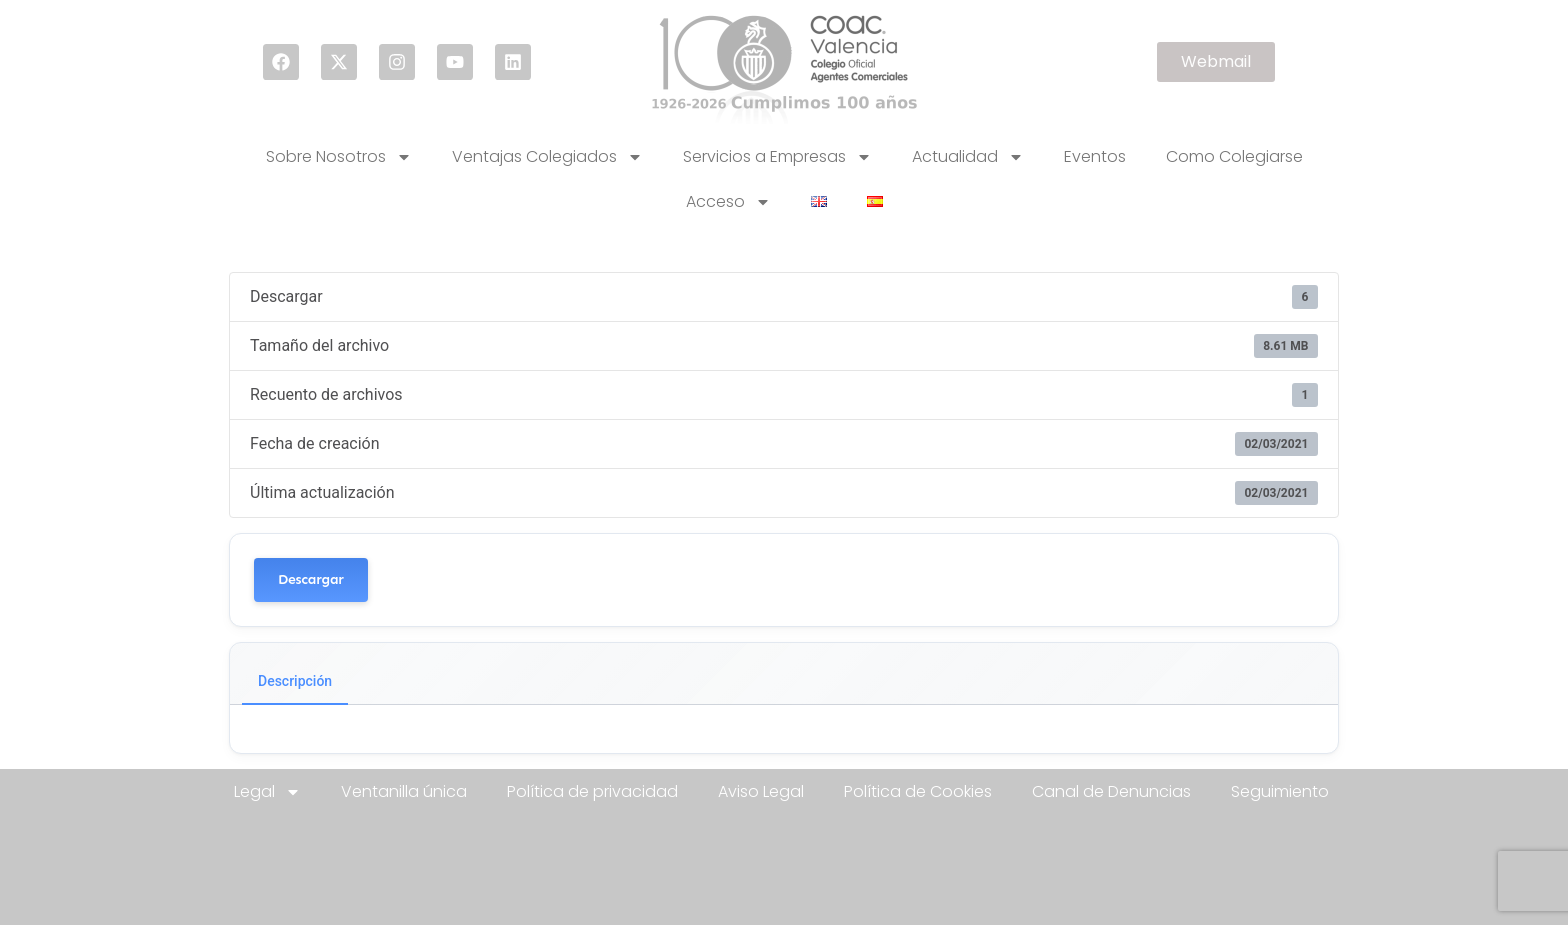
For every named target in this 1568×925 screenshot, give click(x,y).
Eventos (1095, 156)
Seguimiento (1280, 791)
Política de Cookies (918, 791)
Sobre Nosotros (339, 157)
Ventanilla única (404, 791)
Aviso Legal (761, 791)
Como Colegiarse (1234, 156)
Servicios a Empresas (777, 157)
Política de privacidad (592, 791)
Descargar (311, 579)
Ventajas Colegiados (547, 157)
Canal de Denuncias (1111, 791)
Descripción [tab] (295, 681)
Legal (267, 792)
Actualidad (968, 157)
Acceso (728, 202)
